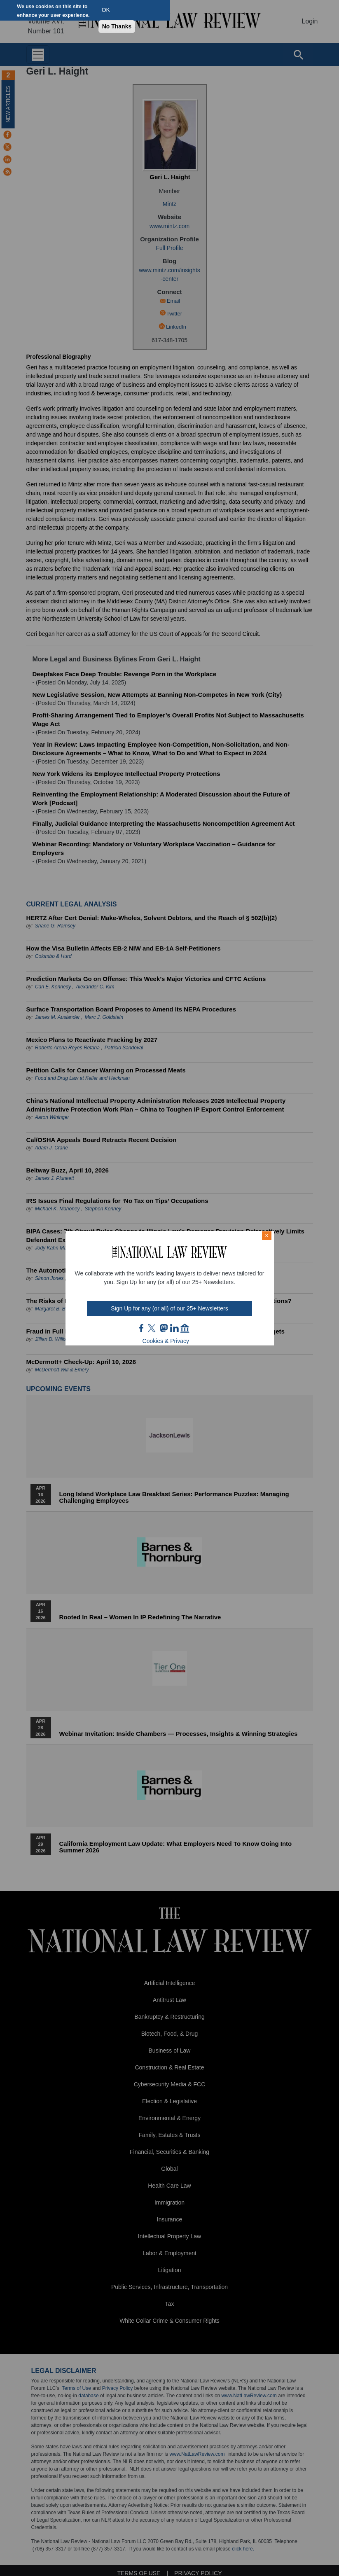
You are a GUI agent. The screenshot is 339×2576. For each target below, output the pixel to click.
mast (163, 1328)
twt (152, 1328)
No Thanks (117, 26)
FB (141, 1328)
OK (106, 10)
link (174, 1328)
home (184, 1328)
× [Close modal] (266, 1235)
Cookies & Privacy (166, 1341)
